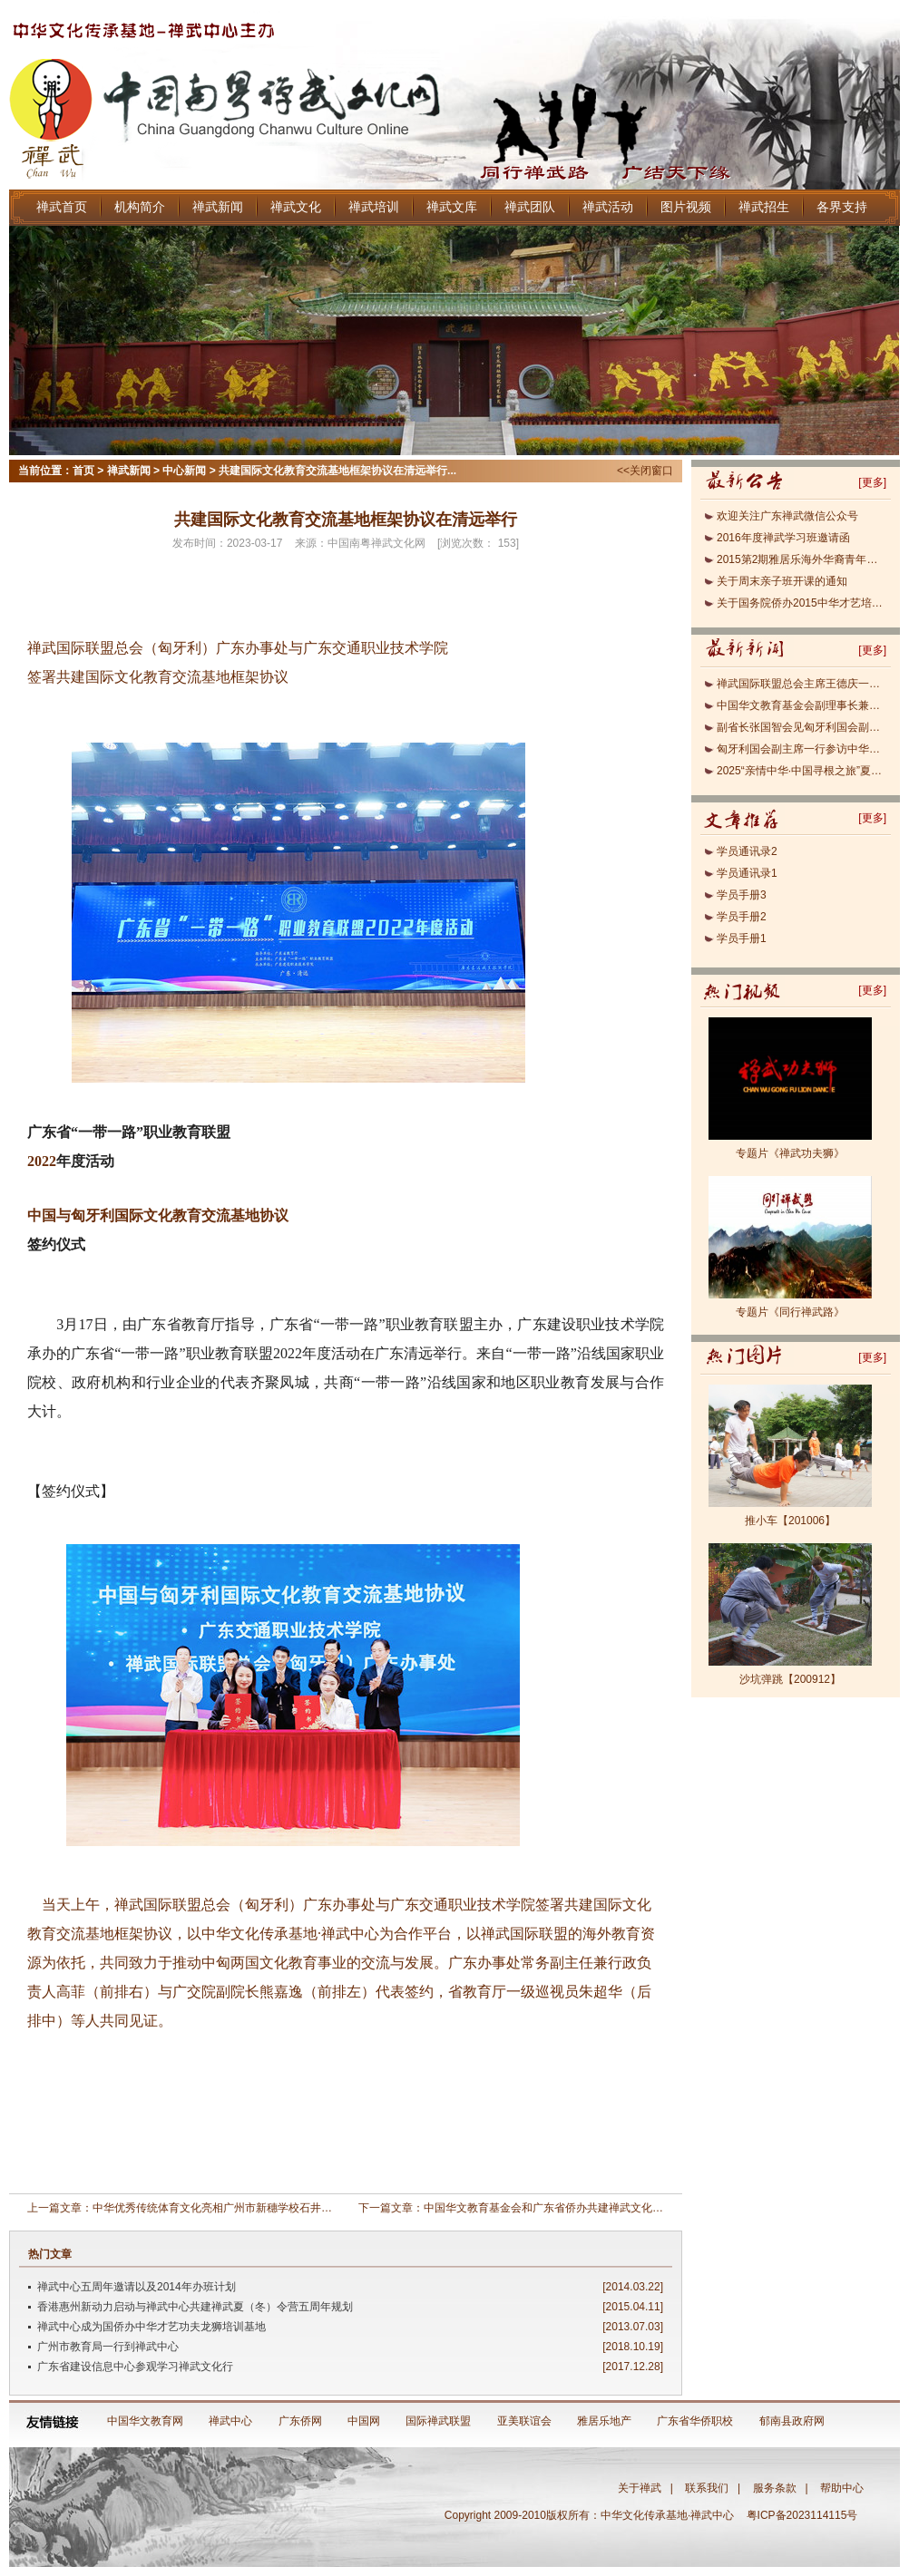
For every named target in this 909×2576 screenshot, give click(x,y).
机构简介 (139, 206)
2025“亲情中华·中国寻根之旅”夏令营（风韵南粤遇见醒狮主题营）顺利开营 (801, 770)
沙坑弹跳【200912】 (790, 1679)
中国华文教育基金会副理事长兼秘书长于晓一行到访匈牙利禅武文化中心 (801, 705)
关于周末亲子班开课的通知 (782, 581)
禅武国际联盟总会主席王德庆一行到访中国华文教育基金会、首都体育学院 (801, 683)
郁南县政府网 (792, 2421)
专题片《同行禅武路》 (790, 1312)
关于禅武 (639, 2488)
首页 (83, 470)
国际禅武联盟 (438, 2421)
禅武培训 (373, 206)
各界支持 (841, 206)
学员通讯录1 (747, 873)
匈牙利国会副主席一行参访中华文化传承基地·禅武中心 (801, 749)
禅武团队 (529, 206)
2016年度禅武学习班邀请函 (783, 537)
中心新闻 (184, 470)
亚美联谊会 (524, 2421)
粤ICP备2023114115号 (805, 2515)
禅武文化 (295, 206)
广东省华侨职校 (695, 2421)
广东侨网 (300, 2421)
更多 (873, 482)
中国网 (363, 2421)
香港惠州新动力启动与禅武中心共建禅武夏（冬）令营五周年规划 (195, 2306)
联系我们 (706, 2488)
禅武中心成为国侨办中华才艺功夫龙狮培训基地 (151, 2326)
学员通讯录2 (747, 851)
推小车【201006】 (790, 1520)
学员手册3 (742, 895)
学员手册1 (742, 938)
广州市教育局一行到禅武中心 (108, 2346)
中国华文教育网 (145, 2421)
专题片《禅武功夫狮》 (790, 1153)
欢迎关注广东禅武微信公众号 (787, 516)
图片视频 (685, 206)
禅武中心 (230, 2421)
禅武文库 (451, 206)
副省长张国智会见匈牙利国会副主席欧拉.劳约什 (801, 727)
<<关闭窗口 (645, 470)
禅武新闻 (217, 206)
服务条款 (775, 2488)
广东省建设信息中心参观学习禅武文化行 (135, 2366)
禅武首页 (61, 206)
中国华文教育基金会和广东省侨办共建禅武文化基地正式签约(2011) (586, 2208)
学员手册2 (742, 916)
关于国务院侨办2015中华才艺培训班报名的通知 (801, 603)
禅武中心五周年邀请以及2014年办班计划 (136, 2286)
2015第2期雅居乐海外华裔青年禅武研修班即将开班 (801, 559)
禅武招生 (763, 206)
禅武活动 (607, 206)
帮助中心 (842, 2488)
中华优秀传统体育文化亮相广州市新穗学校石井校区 (218, 2208)
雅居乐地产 (604, 2421)
